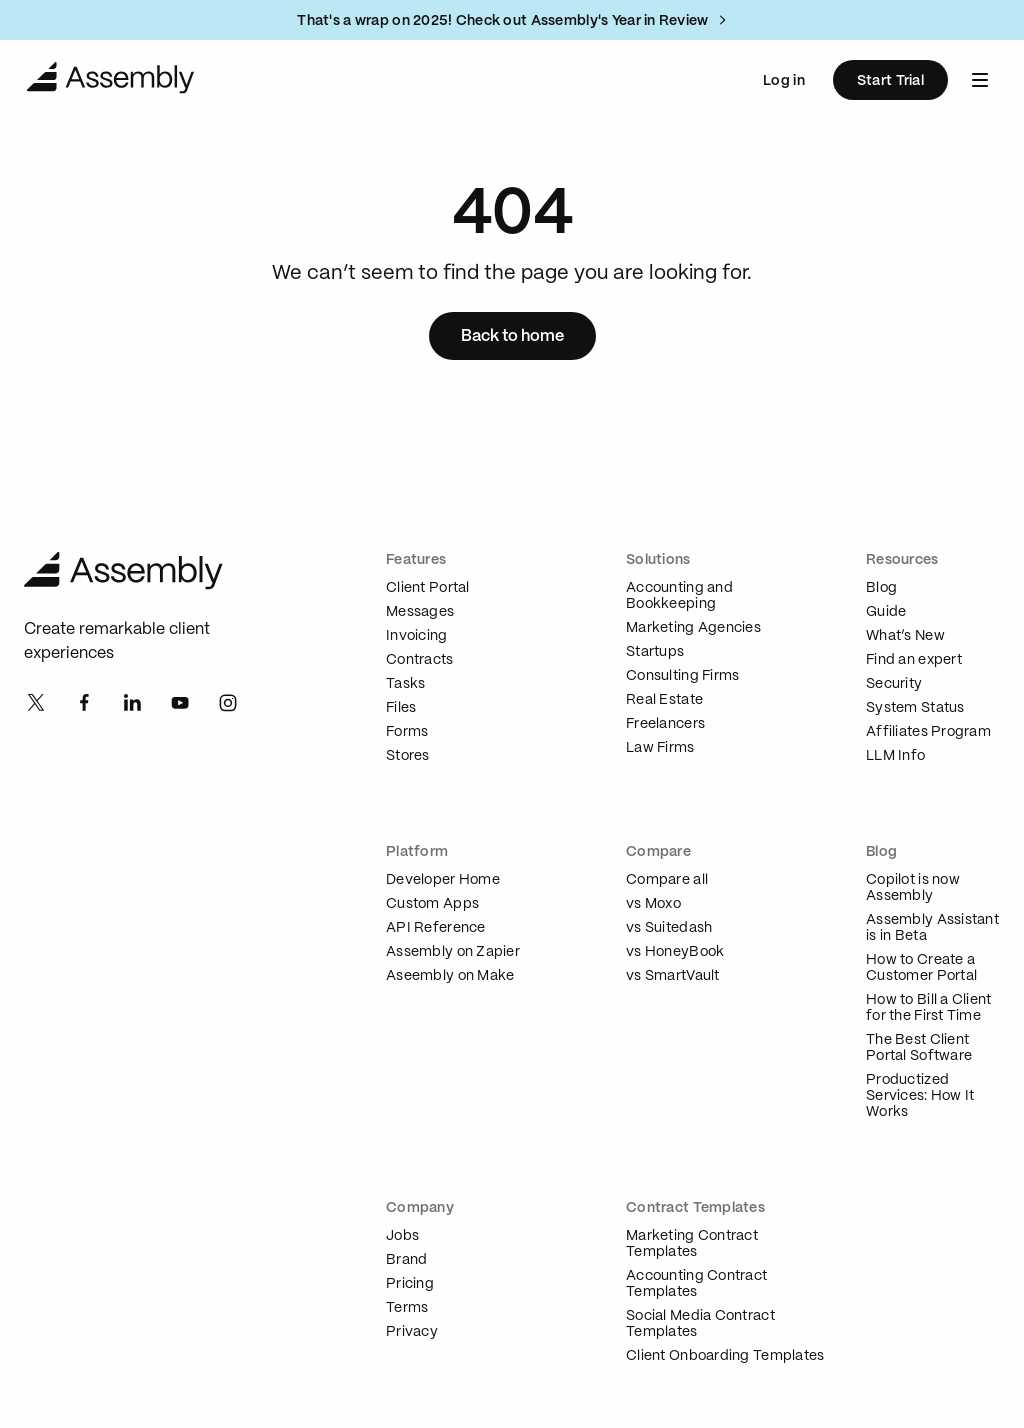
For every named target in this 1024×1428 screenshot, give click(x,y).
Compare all (667, 880)
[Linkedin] (132, 702)
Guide (886, 612)
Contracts (420, 660)
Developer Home (443, 880)
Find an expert (914, 660)
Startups (655, 652)
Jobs (402, 1236)
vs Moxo (653, 904)
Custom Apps (432, 904)
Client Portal (428, 588)
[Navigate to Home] (111, 80)
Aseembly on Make (450, 976)
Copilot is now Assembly (913, 888)
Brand (406, 1260)
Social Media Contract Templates (700, 1324)
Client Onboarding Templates (725, 1356)
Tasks (405, 684)
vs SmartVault (673, 976)
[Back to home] (512, 336)
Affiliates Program (928, 732)
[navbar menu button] (980, 80)
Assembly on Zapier (453, 952)
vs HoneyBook (675, 952)
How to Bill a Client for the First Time (929, 1008)
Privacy (412, 1332)
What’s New (905, 636)
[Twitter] (36, 702)
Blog (881, 588)
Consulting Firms (682, 676)
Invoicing (417, 636)
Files (401, 708)
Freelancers (665, 724)
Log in (784, 81)
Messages (420, 612)
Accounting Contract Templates (696, 1284)
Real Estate (664, 700)
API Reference (436, 928)
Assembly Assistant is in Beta (932, 928)
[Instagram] (228, 702)
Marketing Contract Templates (692, 1244)
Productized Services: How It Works (920, 1096)
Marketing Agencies (693, 628)
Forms (407, 732)
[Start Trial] (890, 80)
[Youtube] (180, 702)
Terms (407, 1308)
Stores (408, 756)
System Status (915, 708)
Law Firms (660, 748)
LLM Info (895, 756)
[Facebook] (84, 702)
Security (894, 684)
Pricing (410, 1284)
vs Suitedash (669, 928)
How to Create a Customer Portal (921, 968)
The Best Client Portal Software (919, 1048)
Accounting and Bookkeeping (679, 596)
